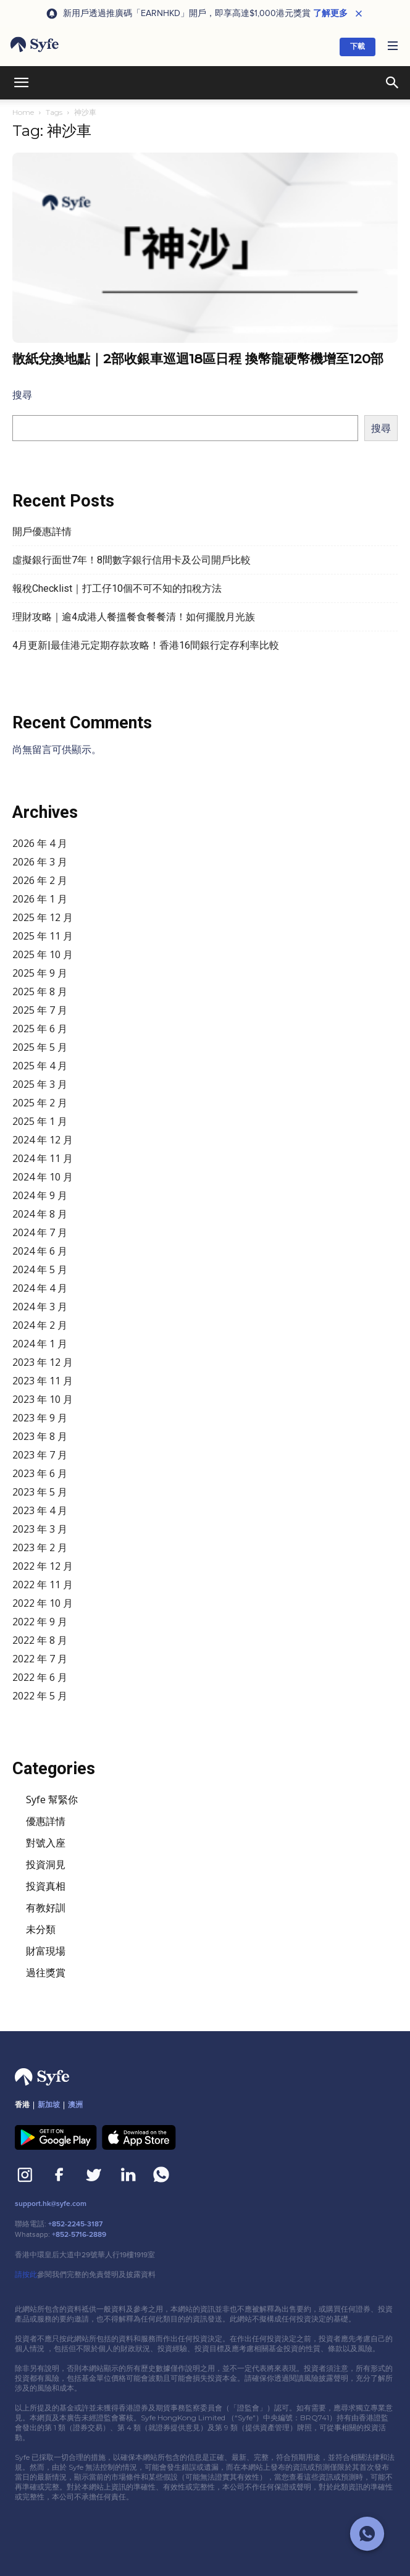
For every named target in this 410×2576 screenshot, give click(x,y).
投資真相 (45, 1886)
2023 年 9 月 (39, 1418)
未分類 (41, 1929)
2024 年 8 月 (39, 1214)
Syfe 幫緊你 (52, 1799)
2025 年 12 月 (42, 917)
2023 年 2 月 (39, 1547)
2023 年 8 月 (39, 1436)
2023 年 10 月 (42, 1399)
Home (23, 112)
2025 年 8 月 (39, 991)
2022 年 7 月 (39, 1658)
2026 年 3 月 (39, 862)
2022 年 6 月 (39, 1677)
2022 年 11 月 (42, 1584)
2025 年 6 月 (39, 1028)
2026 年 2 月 (39, 880)
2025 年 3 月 (39, 1084)
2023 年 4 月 (39, 1510)
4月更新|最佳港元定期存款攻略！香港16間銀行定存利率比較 (145, 645)
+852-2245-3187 (75, 2224)
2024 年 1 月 (39, 1343)
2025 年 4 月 (39, 1065)
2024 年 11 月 (42, 1158)
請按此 (26, 2274)
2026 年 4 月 (39, 843)
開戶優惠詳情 (42, 531)
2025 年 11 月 (42, 936)
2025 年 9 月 (39, 973)
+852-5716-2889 (79, 2234)
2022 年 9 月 (39, 1621)
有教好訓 (45, 1907)
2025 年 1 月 (39, 1121)
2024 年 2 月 (39, 1325)
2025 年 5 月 (39, 1047)
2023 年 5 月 (39, 1492)
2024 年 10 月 (42, 1177)
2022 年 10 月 (42, 1603)
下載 (357, 46)
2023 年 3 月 (39, 1529)
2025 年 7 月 (39, 1010)
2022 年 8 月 (39, 1640)
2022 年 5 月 (39, 1696)
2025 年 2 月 (39, 1102)
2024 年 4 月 (39, 1288)
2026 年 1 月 (39, 899)
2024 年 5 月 (39, 1269)
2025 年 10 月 (42, 954)
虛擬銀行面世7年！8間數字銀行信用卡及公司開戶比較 (131, 560)
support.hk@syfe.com (50, 2203)
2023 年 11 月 (42, 1380)
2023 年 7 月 (39, 1455)
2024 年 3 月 (39, 1306)
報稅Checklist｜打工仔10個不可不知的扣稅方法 (117, 588)
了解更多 (330, 13)
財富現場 (45, 1951)
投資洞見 (45, 1864)
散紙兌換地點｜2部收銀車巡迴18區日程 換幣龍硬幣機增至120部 (197, 358)
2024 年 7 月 (39, 1232)
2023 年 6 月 (39, 1473)
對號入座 (45, 1843)
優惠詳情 (45, 1821)
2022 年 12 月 (42, 1566)
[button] (392, 47)
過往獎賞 (45, 1972)
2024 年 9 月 (39, 1195)
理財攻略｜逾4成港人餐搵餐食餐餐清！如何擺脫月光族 (133, 617)
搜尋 (22, 395)
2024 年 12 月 (42, 1140)
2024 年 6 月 (39, 1251)
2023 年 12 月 (42, 1362)
